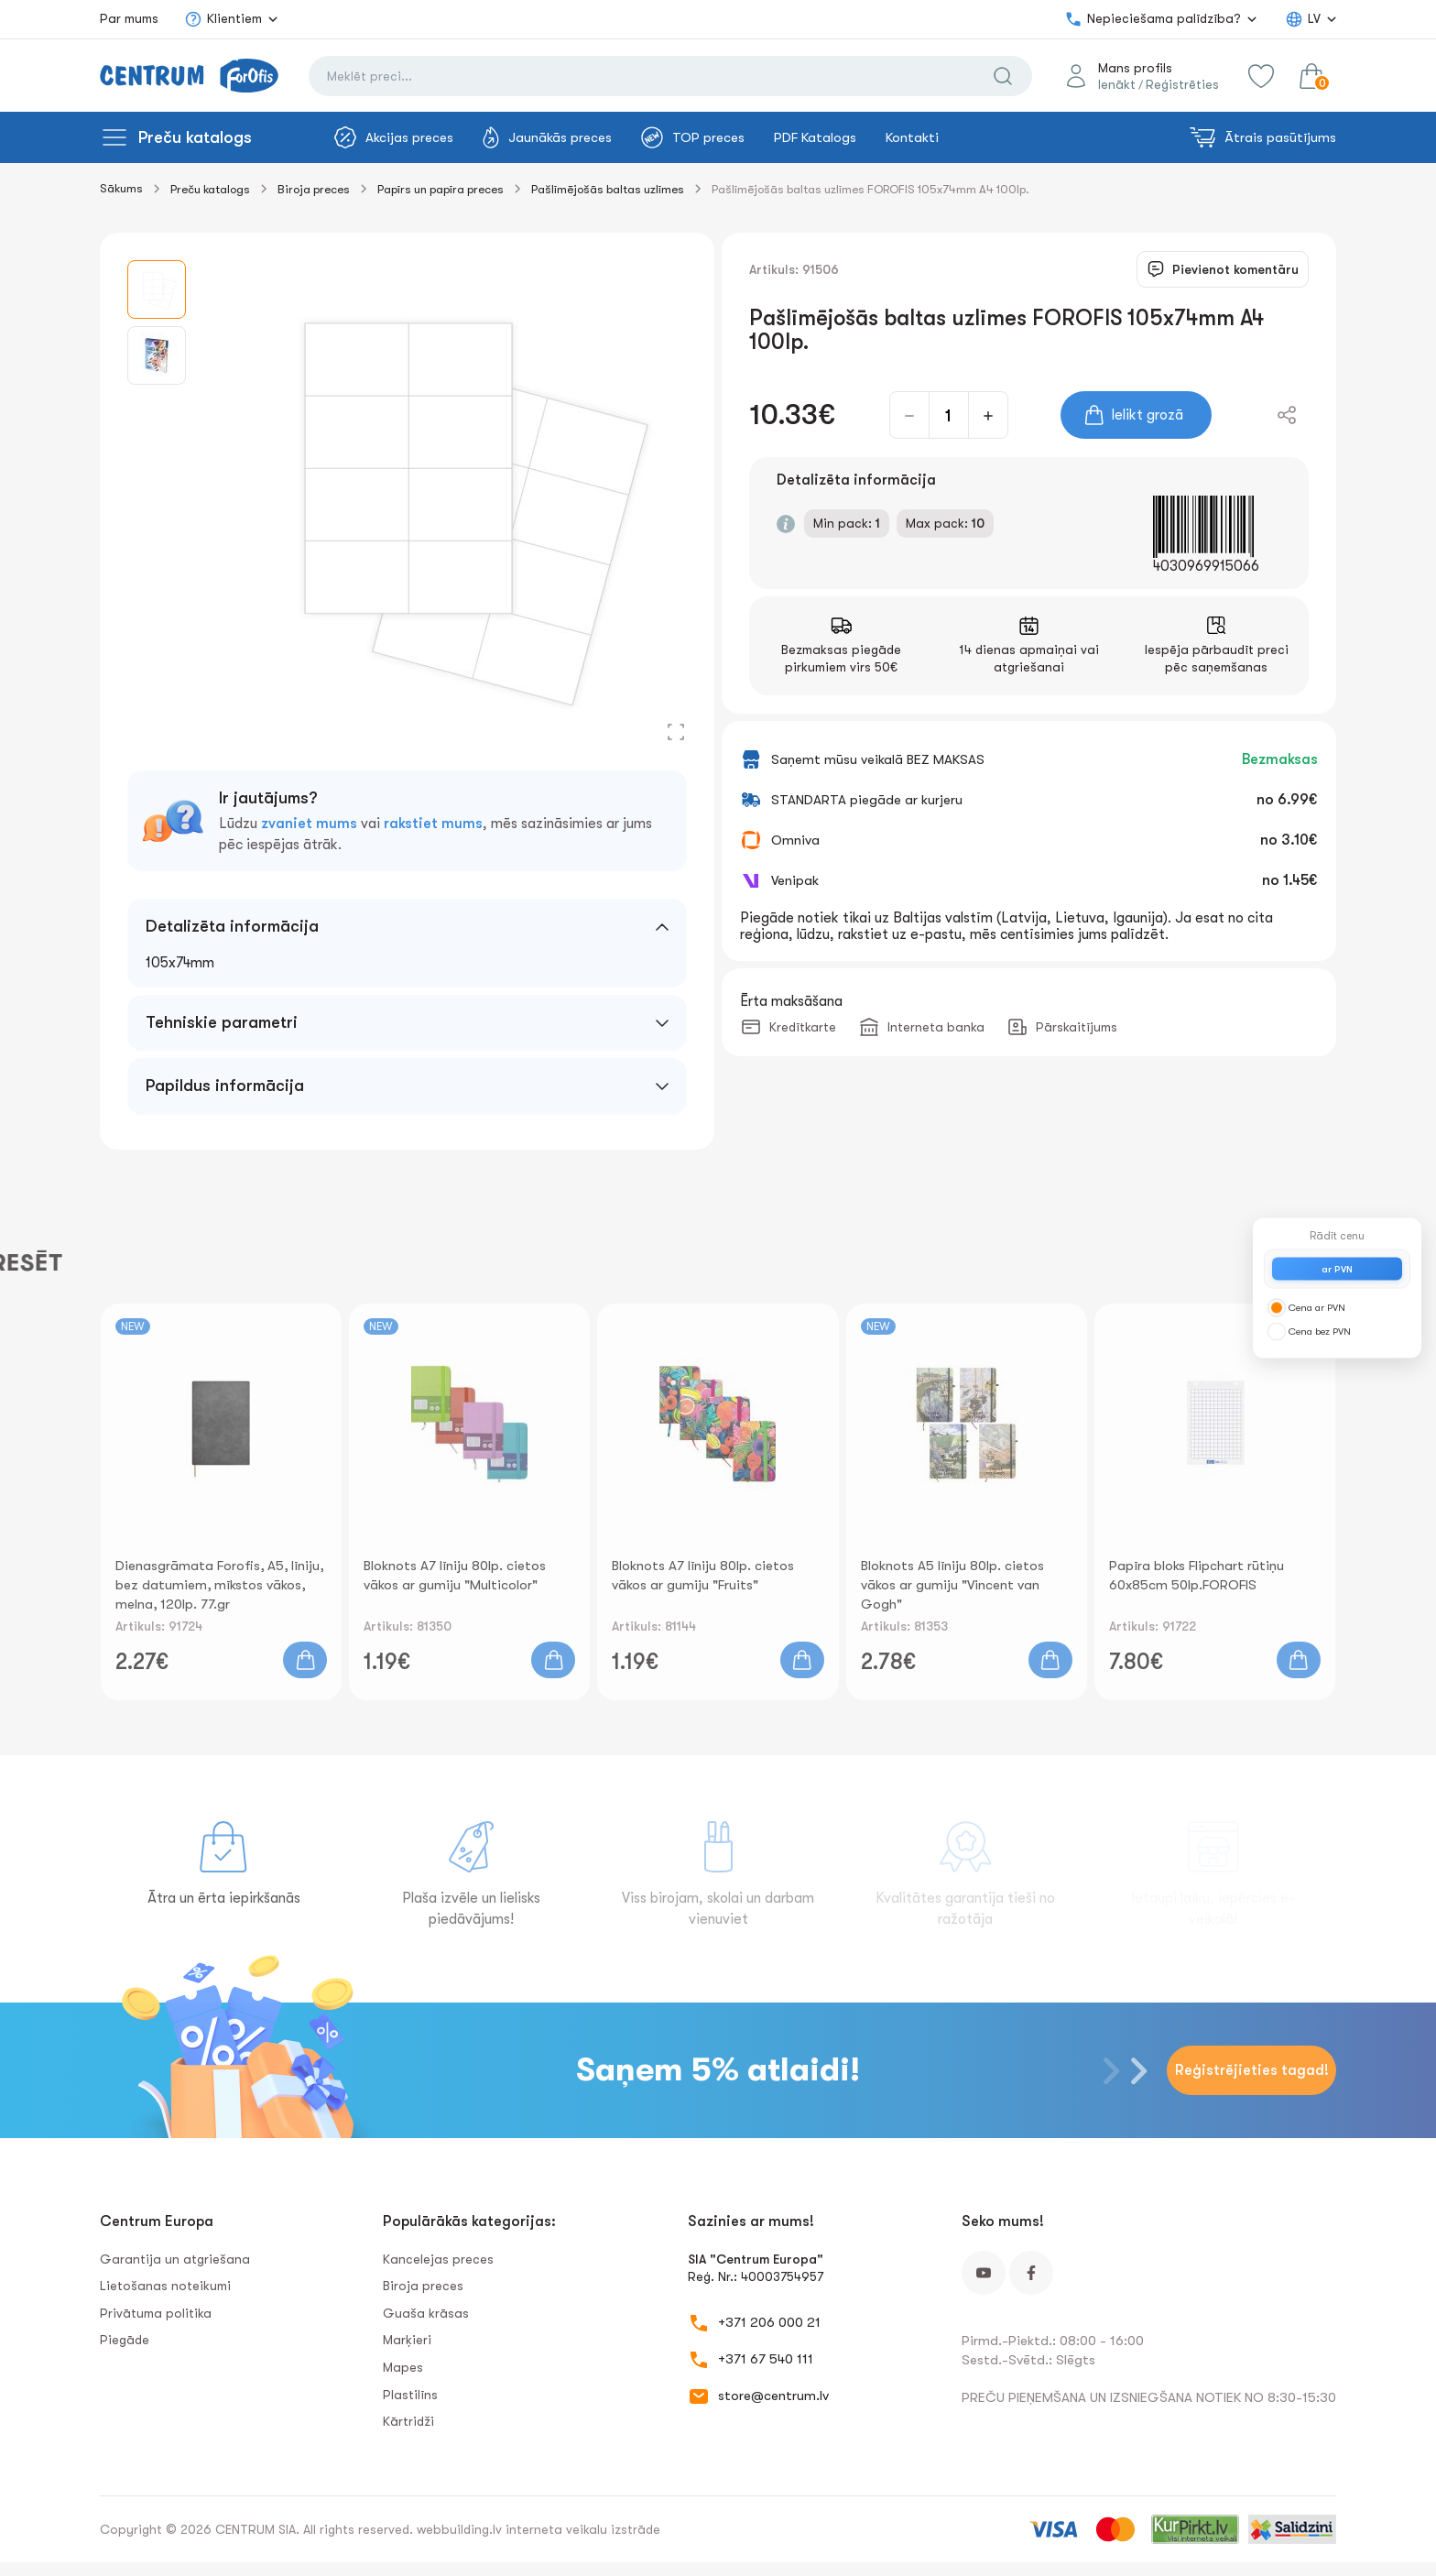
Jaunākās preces (547, 137)
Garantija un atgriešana (175, 2259)
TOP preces (693, 137)
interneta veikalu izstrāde (583, 2529)
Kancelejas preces (438, 2259)
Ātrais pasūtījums (1263, 137)
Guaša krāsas (426, 2313)
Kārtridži (408, 2421)
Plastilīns (410, 2394)
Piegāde (124, 2339)
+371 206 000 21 (769, 2322)
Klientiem (223, 19)
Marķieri (407, 2339)
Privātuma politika (156, 2313)
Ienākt (1117, 84)
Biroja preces (313, 189)
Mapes (403, 2367)
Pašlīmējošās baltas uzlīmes (607, 189)
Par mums (129, 18)
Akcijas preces (393, 137)
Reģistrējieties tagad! (1252, 2070)
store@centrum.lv (773, 2395)
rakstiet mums (433, 823)
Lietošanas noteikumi (165, 2285)
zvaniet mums (309, 823)
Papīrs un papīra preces (440, 189)
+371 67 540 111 (765, 2359)
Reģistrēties (1182, 84)
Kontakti (912, 137)
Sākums (121, 188)
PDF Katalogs (815, 137)
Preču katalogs (195, 137)
